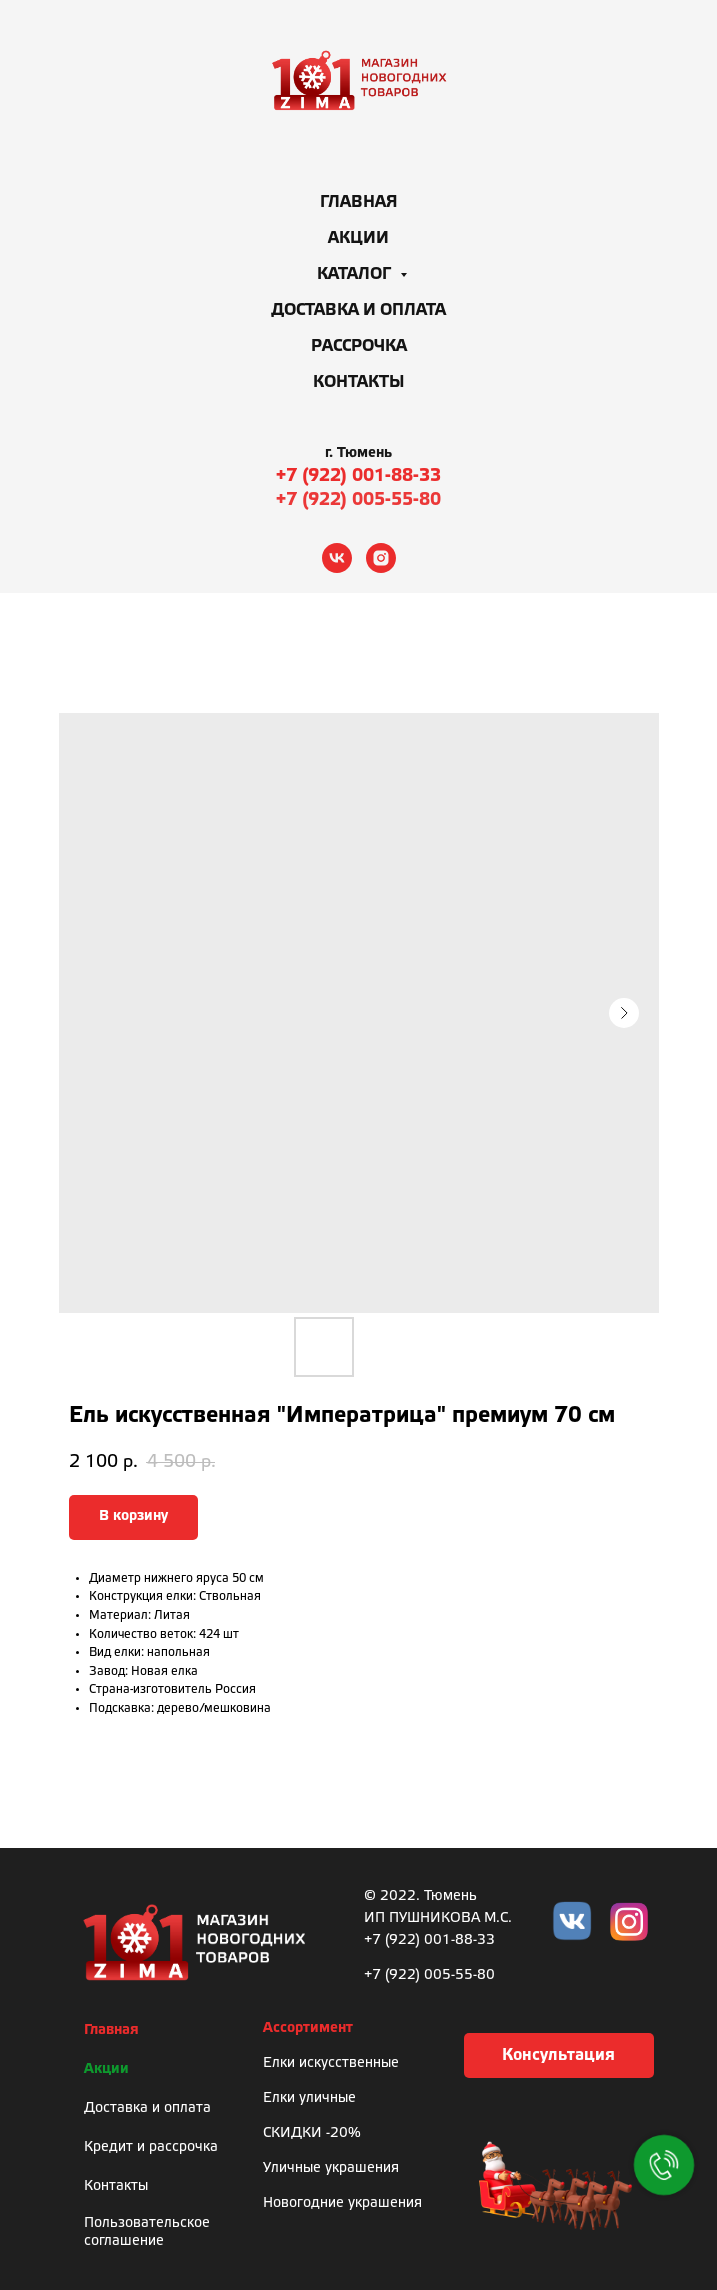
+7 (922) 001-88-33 (358, 476)
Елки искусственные (331, 2063)
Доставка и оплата (358, 310)
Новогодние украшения (342, 2203)
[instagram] (381, 558)
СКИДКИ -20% (312, 2133)
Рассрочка (359, 346)
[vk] (337, 558)
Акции (358, 238)
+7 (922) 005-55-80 (358, 500)
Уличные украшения (331, 2168)
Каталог (356, 274)
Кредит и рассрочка (151, 2147)
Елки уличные (309, 2098)
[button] (559, 2055)
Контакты (359, 382)
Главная (359, 202)
